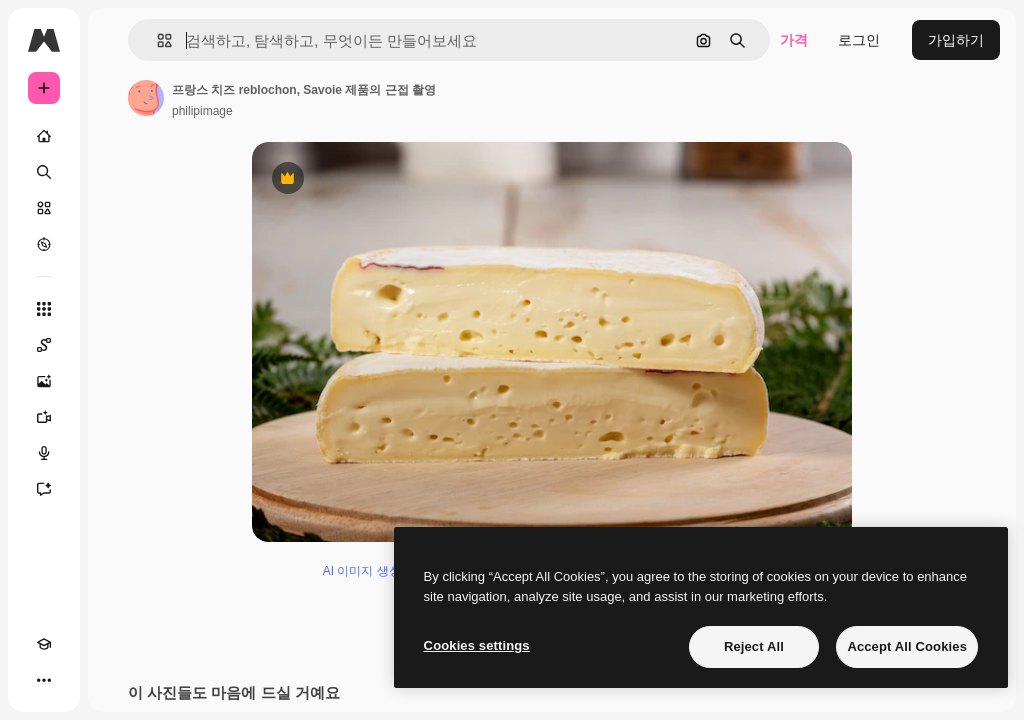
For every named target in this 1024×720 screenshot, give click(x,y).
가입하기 (956, 40)
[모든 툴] (44, 309)
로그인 (859, 40)
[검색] (44, 172)
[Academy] (44, 644)
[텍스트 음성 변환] (44, 453)
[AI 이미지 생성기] (44, 381)
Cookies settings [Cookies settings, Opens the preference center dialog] (477, 645)
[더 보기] (44, 680)
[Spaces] (44, 345)
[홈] (44, 136)
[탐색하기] (44, 244)
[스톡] (44, 208)
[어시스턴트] (44, 489)
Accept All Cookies (907, 646)
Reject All (754, 646)
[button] (156, 40)
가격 (794, 40)
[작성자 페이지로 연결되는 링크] (146, 98)
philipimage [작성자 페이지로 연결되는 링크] (202, 111)
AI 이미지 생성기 (368, 571)
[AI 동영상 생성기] (44, 417)
